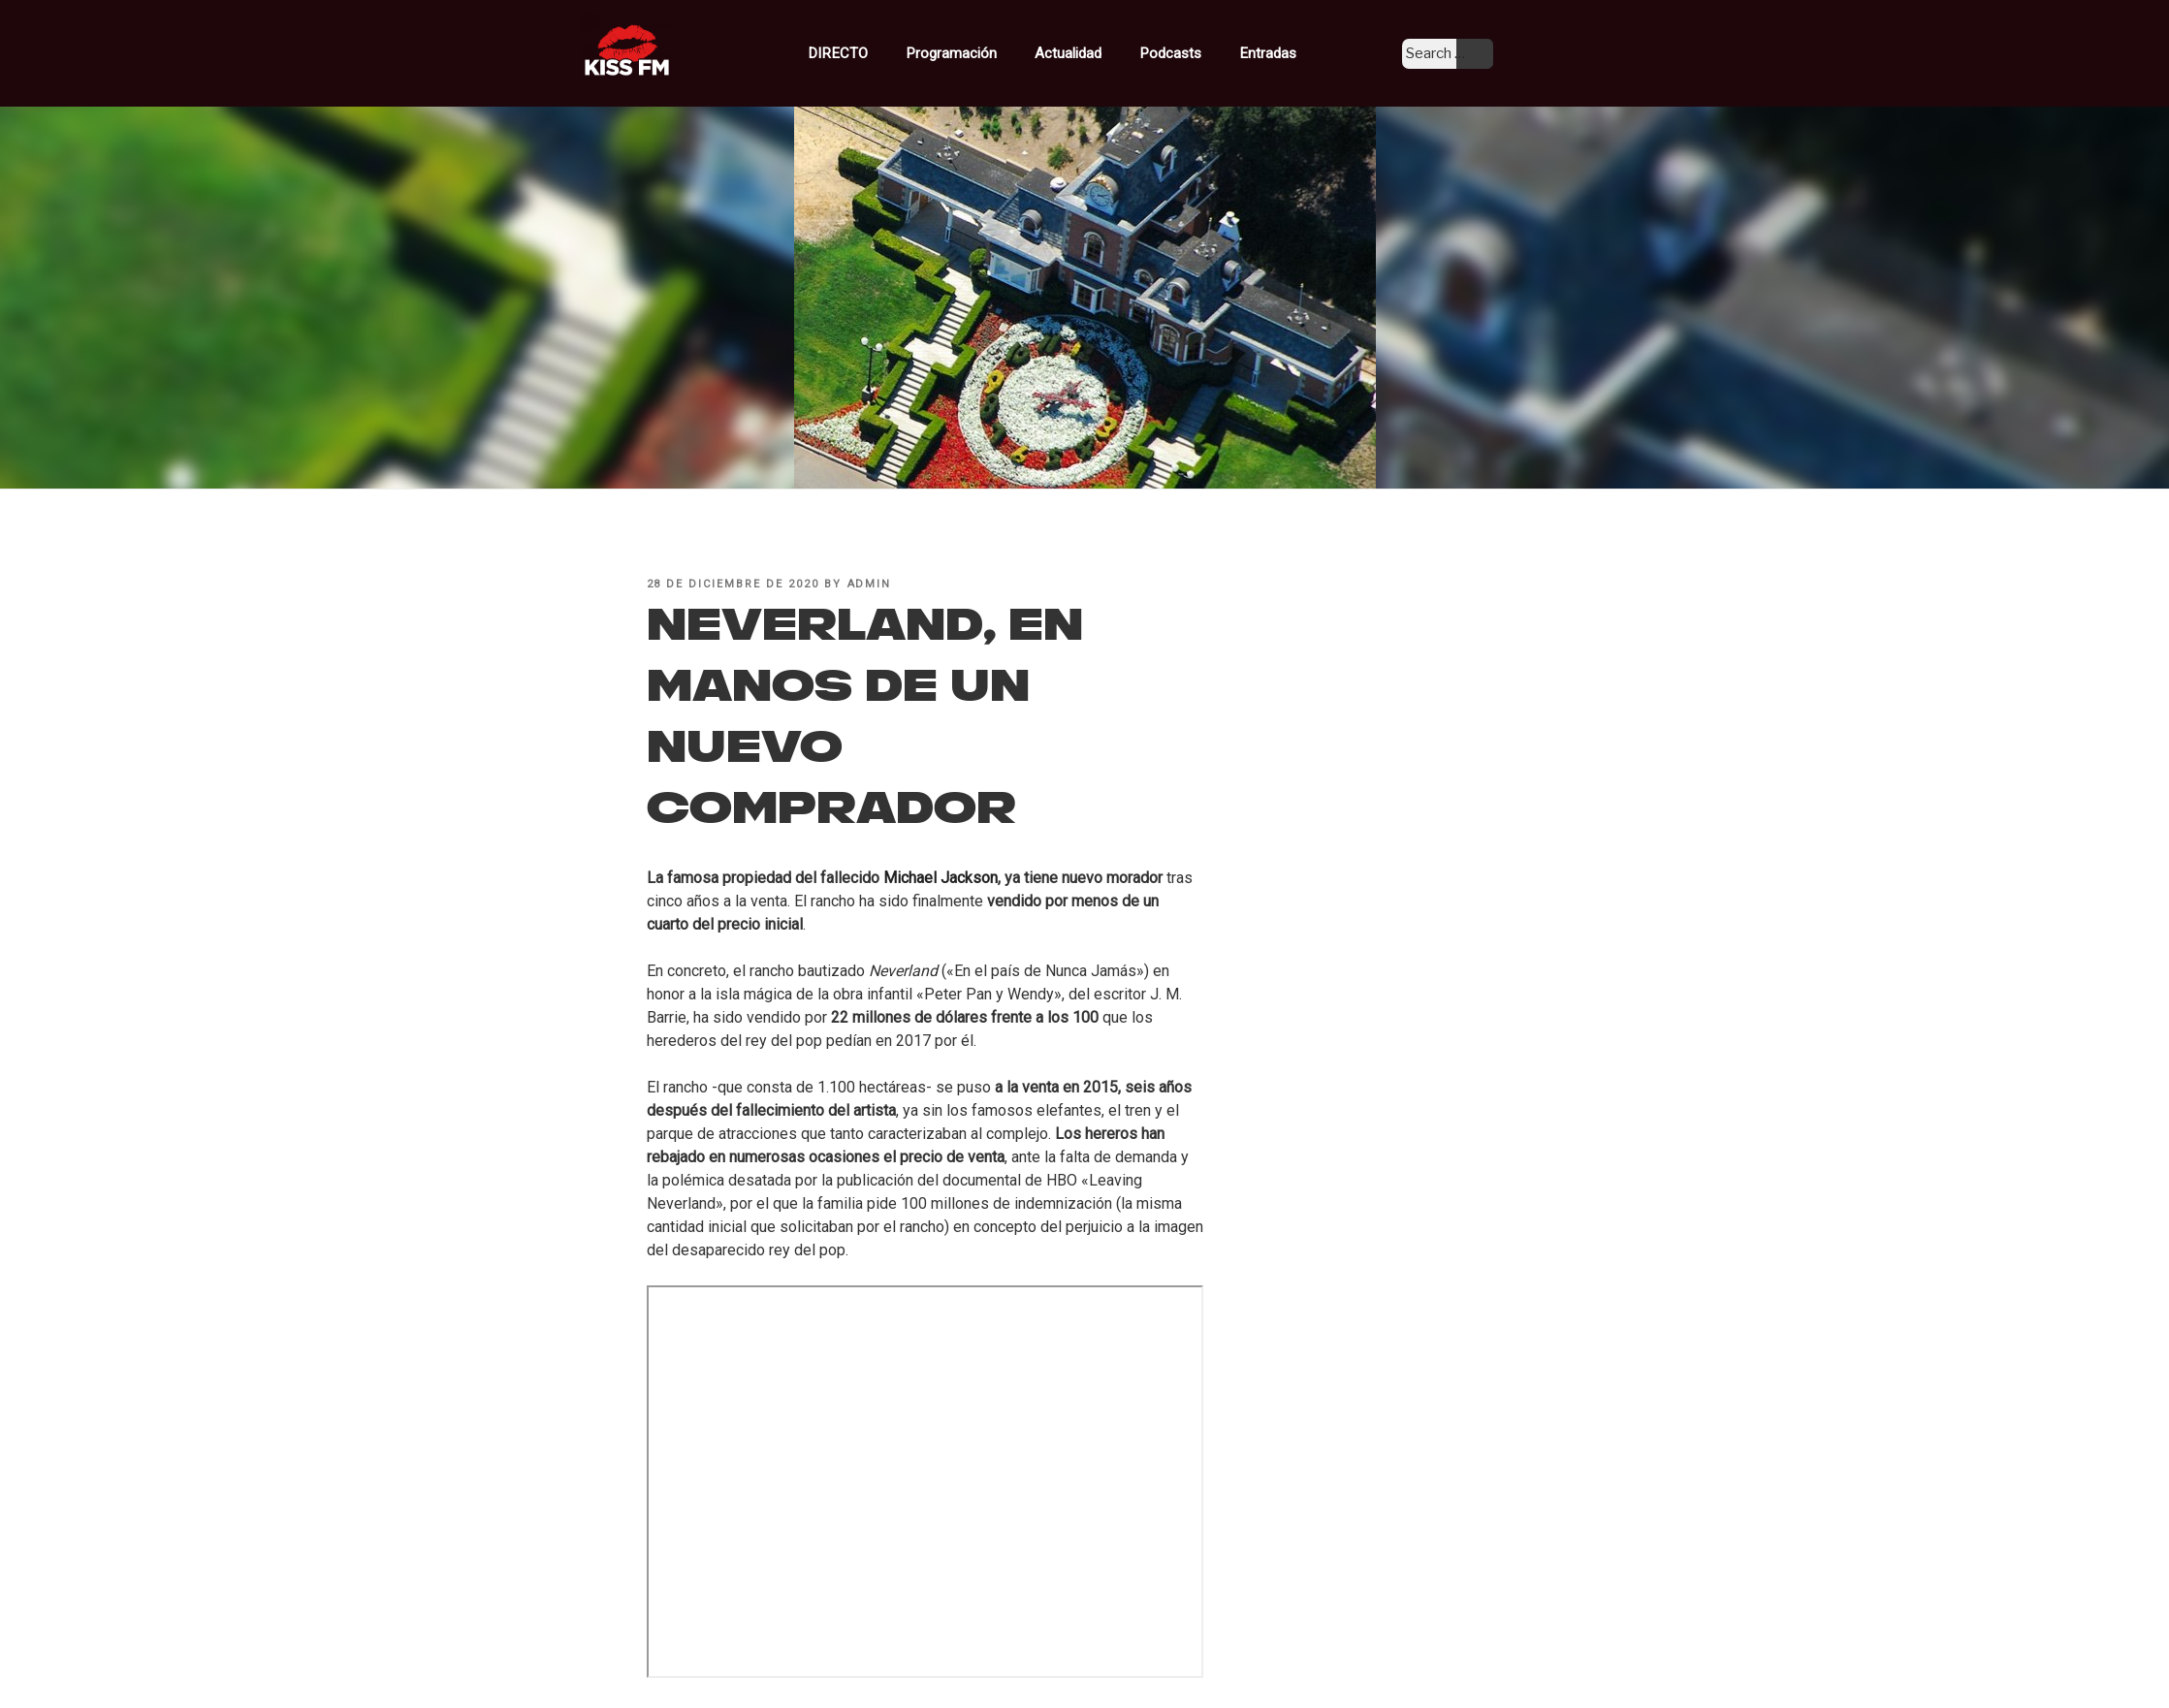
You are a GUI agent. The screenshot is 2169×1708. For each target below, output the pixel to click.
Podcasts (1194, 51)
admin (869, 584)
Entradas (1277, 51)
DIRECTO (877, 51)
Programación (984, 51)
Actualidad (1097, 51)
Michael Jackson (940, 878)
